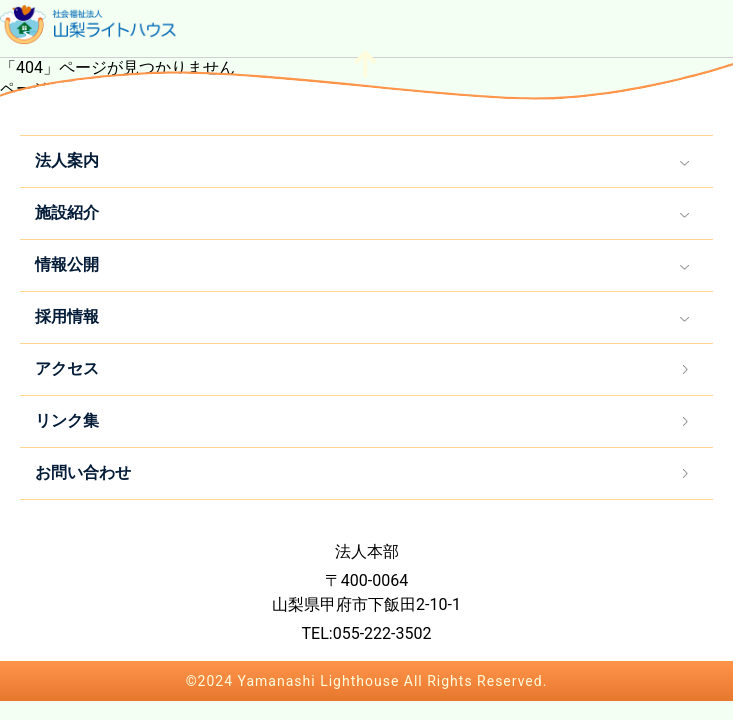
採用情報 (67, 316)
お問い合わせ (83, 472)
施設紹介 (67, 212)
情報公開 (67, 264)
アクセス (67, 368)
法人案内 (67, 160)
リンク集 (67, 420)
